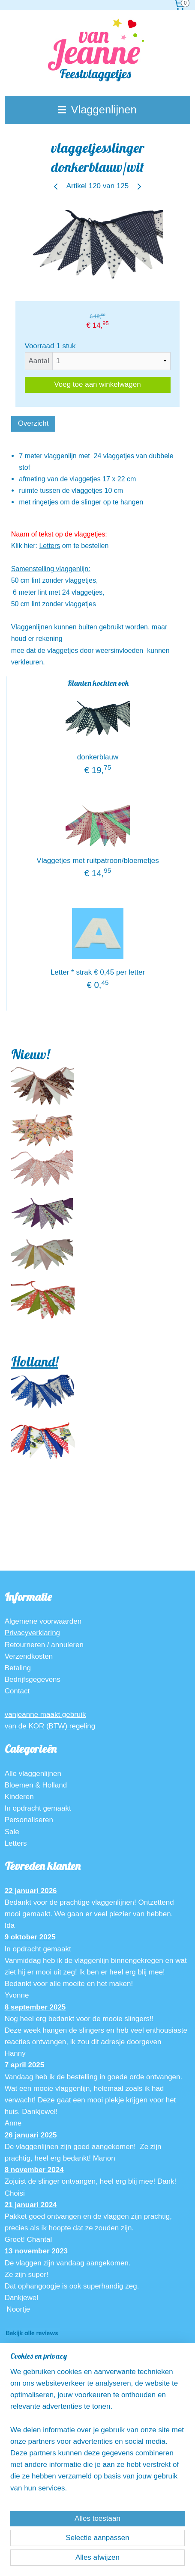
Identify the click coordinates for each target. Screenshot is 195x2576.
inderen (21, 1797)
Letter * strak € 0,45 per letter (98, 972)
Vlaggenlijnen (97, 110)
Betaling (18, 1668)
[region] (97, 2433)
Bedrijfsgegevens (32, 1679)
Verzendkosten (29, 1656)
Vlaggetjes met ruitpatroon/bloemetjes (97, 861)
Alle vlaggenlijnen (33, 1774)
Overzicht (33, 423)
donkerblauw (97, 757)
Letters (49, 545)
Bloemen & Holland (36, 1785)
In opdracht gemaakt (38, 1808)
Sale (12, 1832)
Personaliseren (29, 1820)
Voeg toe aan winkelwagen (97, 384)
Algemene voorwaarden (43, 1621)
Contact (17, 1691)
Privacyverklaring (32, 1633)
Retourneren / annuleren (44, 1645)
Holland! (34, 1361)
